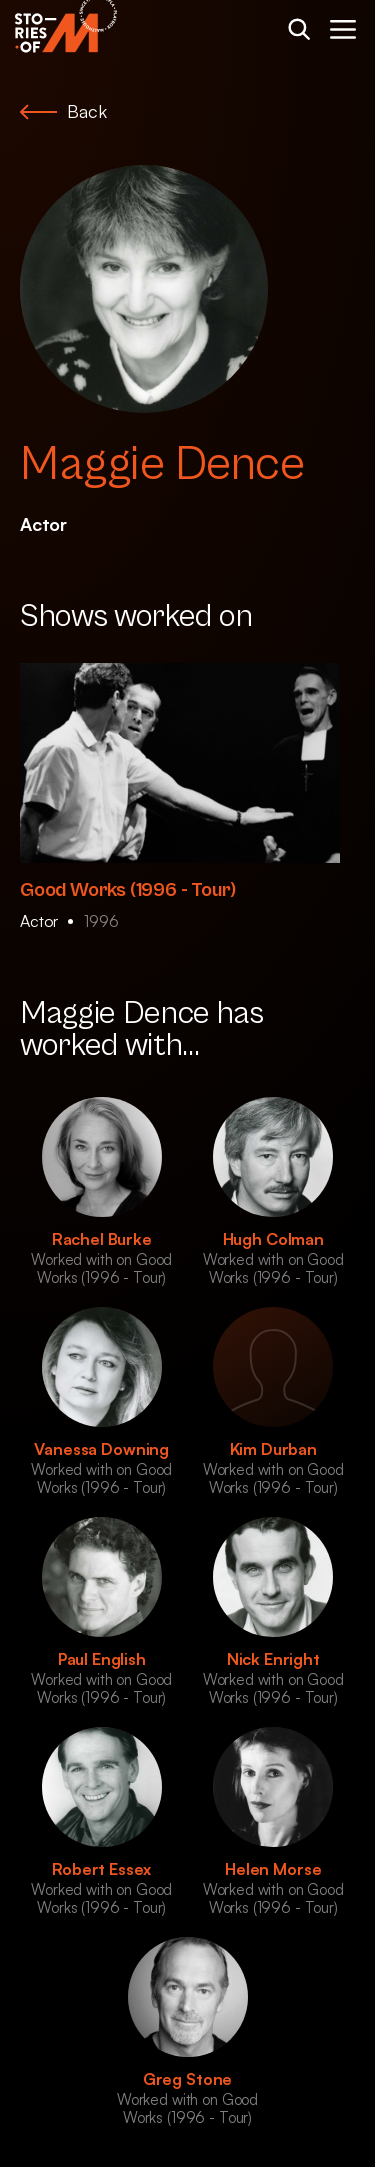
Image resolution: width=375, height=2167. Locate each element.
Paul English (102, 1659)
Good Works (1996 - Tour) (128, 890)
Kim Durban (273, 1449)
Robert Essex (101, 1869)
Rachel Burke (102, 1239)
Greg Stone (187, 2079)
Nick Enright (273, 1659)
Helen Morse (273, 1869)
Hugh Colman (273, 1239)
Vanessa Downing (101, 1449)
